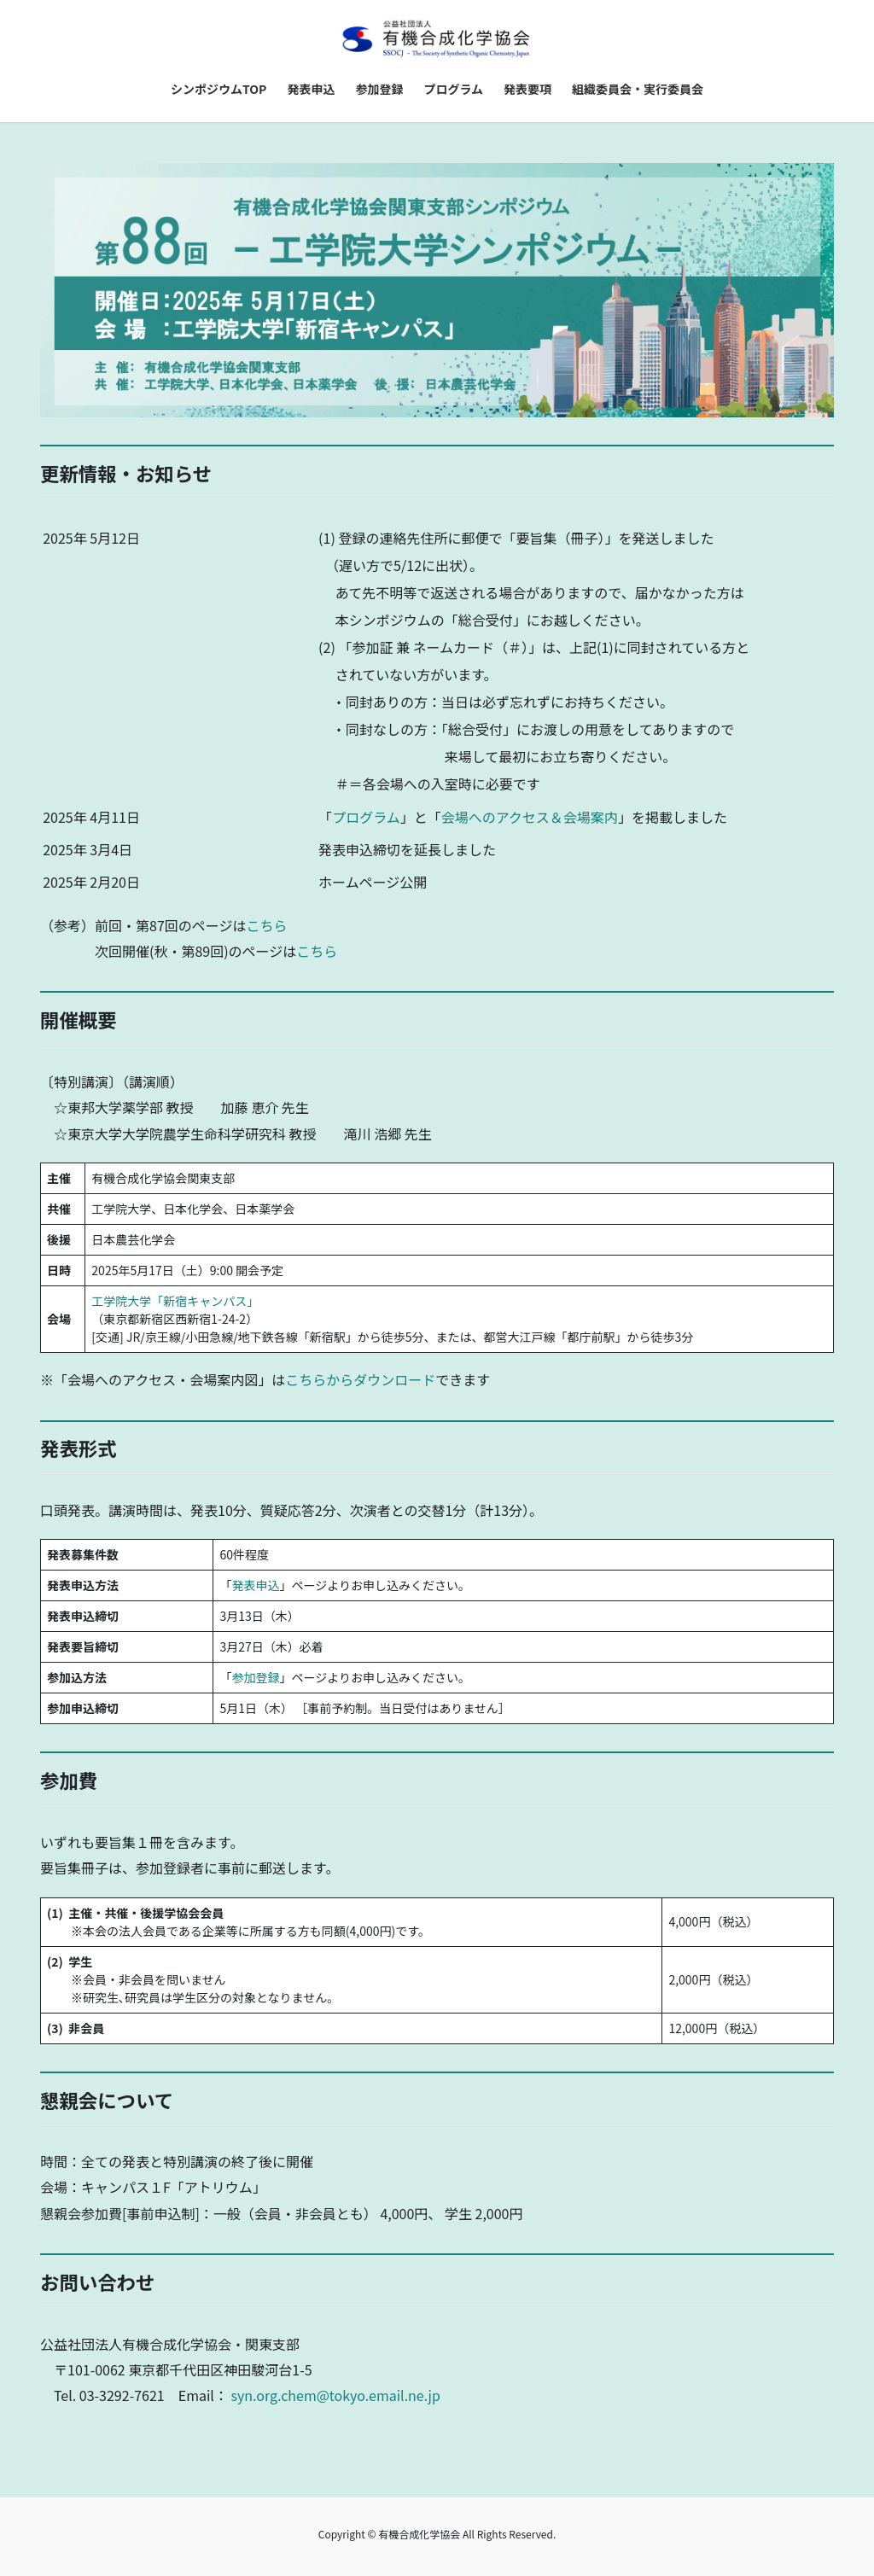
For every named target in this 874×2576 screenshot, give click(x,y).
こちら (266, 925)
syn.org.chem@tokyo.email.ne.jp (335, 2395)
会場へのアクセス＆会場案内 (529, 817)
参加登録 (255, 1677)
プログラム (366, 817)
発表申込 (255, 1585)
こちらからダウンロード (360, 1379)
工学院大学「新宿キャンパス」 (175, 1300)
